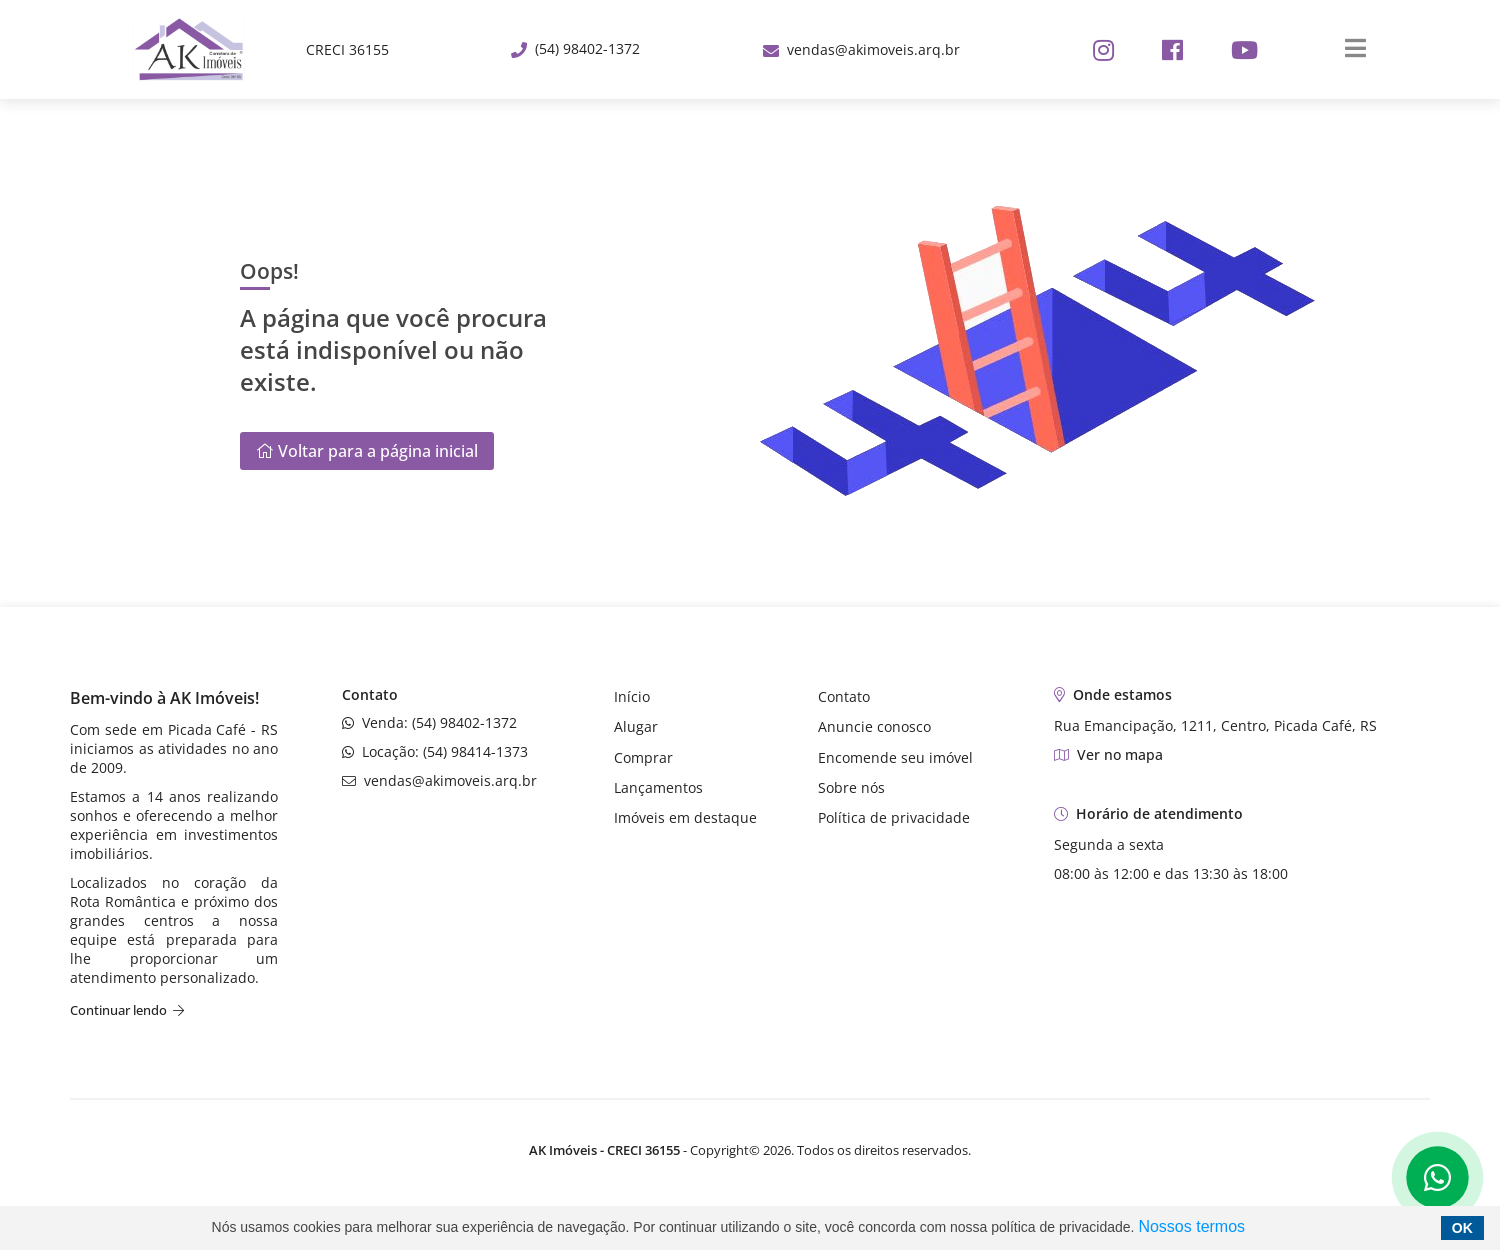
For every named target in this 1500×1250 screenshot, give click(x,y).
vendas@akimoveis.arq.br (861, 49)
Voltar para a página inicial (367, 451)
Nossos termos (1191, 1226)
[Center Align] (1348, 49)
